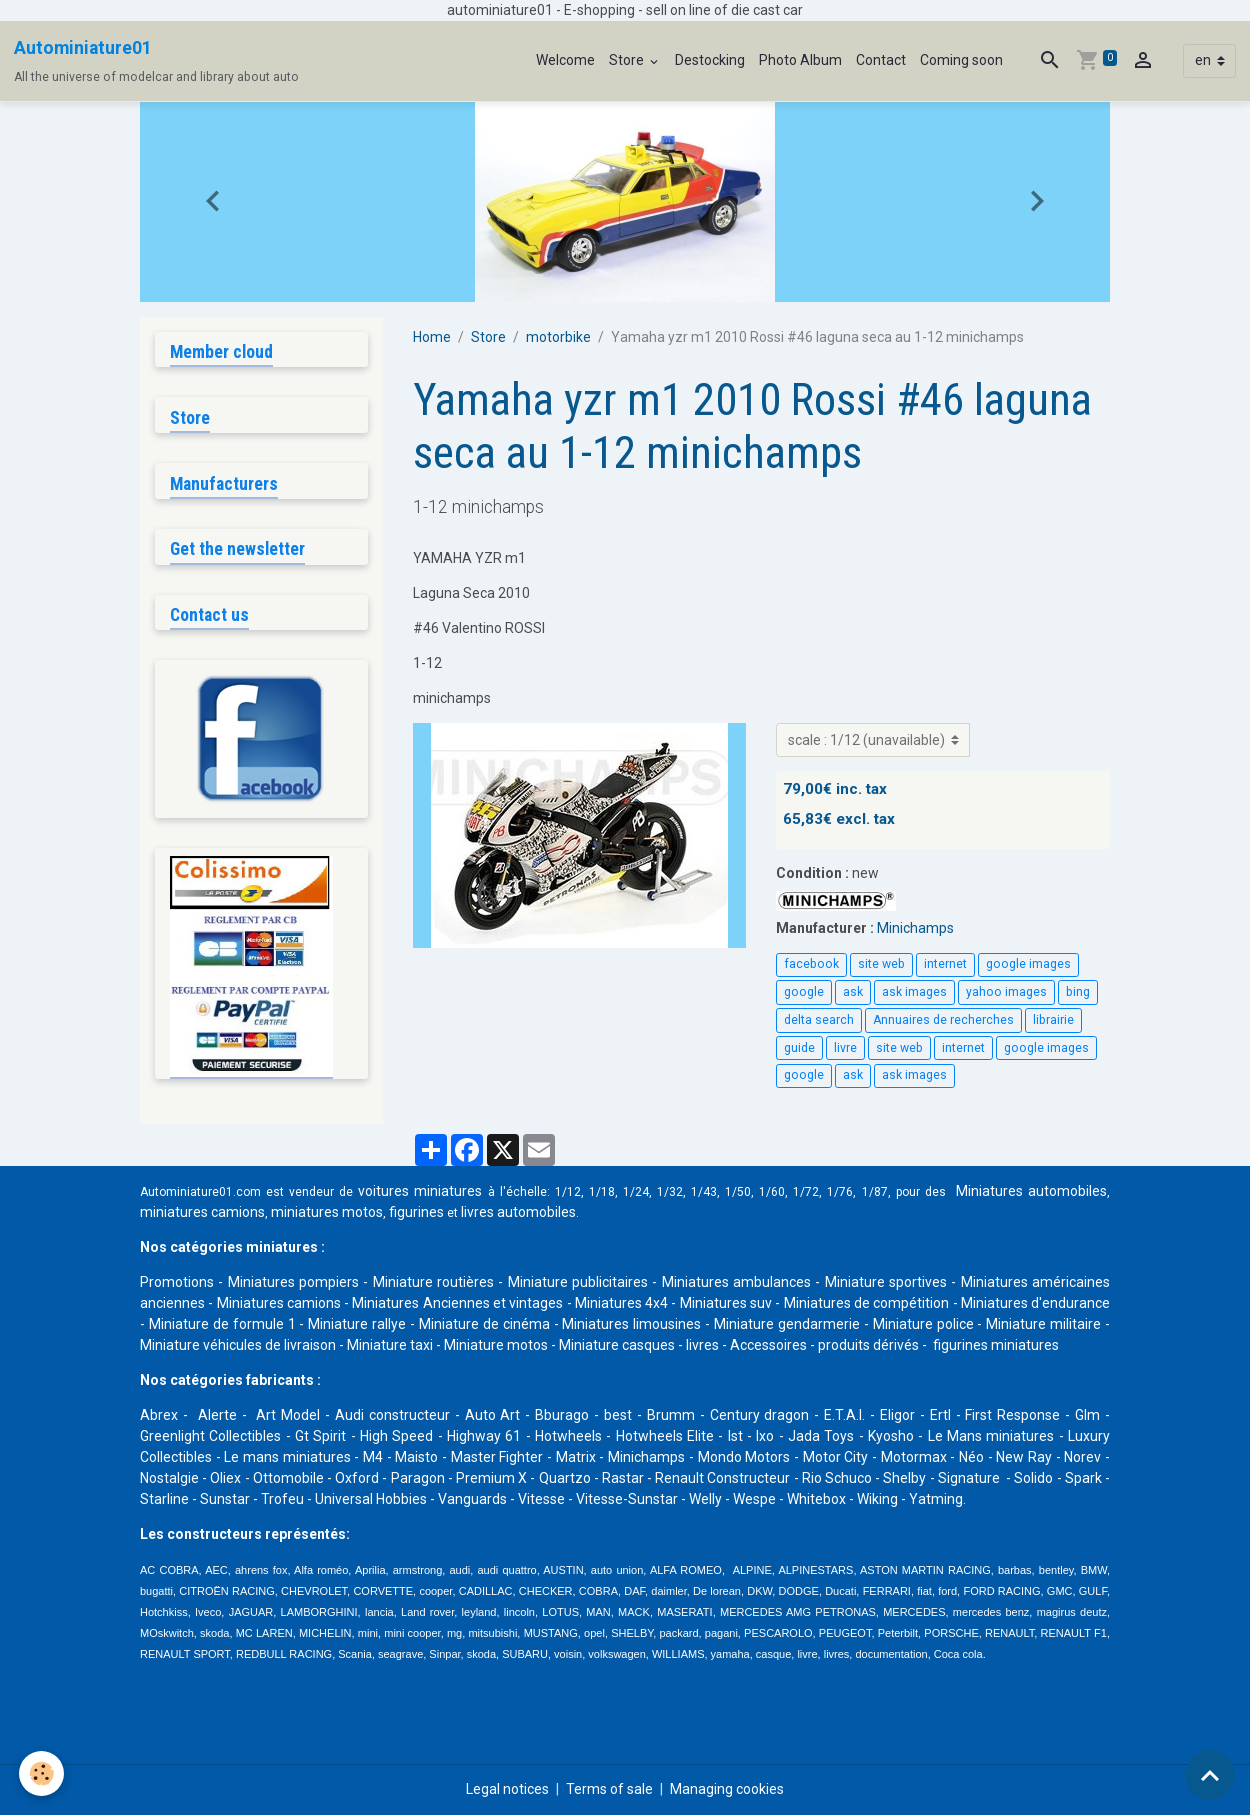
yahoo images (1006, 992)
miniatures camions (202, 1212)
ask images (914, 992)
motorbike (558, 337)
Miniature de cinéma (484, 1324)
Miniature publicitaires (578, 1282)
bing (1078, 992)
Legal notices (507, 1789)
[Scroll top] (1210, 1775)
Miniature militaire (1043, 1324)
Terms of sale (609, 1789)
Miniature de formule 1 (222, 1324)
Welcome (565, 60)
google (804, 992)
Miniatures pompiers (293, 1282)
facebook (811, 964)
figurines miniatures (994, 1345)
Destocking (710, 60)
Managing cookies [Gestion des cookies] (727, 1789)
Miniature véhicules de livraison (238, 1345)
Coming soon (961, 60)
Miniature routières (433, 1282)
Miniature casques (617, 1345)
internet (945, 964)
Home (432, 337)
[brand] (156, 61)
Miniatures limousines (631, 1324)
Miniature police (923, 1324)
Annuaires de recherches (943, 1020)
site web (881, 964)
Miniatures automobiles (1031, 1191)
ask (853, 992)
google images (1028, 964)
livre (845, 1048)
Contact (881, 60)
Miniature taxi (390, 1345)
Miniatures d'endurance (1035, 1303)
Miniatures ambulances (736, 1282)
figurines (416, 1212)
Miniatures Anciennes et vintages (457, 1303)
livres (702, 1345)
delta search (819, 1020)
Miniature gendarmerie (787, 1324)
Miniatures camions (279, 1303)
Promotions (177, 1282)
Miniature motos (496, 1345)
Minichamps (915, 928)
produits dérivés (868, 1345)
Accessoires (768, 1345)
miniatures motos (327, 1212)
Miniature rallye (357, 1324)
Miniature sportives (886, 1282)
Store (628, 60)
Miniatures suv (726, 1303)
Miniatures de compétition (867, 1303)
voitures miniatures (420, 1191)
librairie (1053, 1020)
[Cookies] (42, 1773)
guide (799, 1048)
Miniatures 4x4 (621, 1303)
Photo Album (800, 60)
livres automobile (515, 1212)
